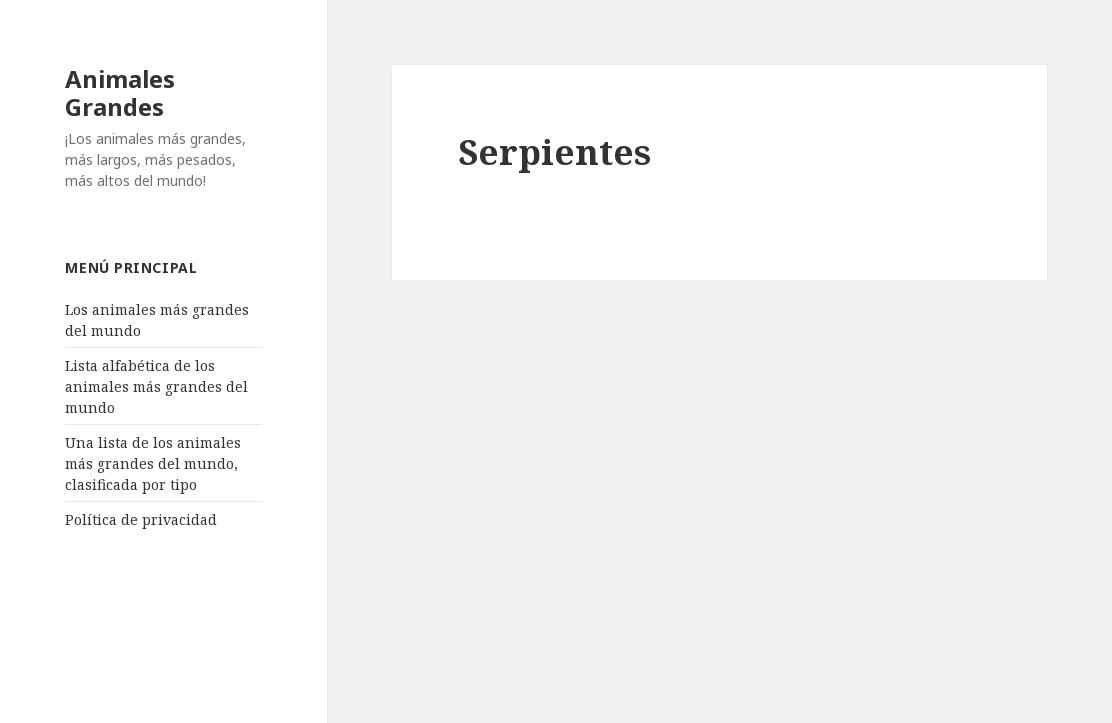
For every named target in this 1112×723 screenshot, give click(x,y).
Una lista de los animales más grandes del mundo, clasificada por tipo (153, 463)
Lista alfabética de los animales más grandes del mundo (156, 386)
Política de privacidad (141, 519)
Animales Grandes (120, 92)
